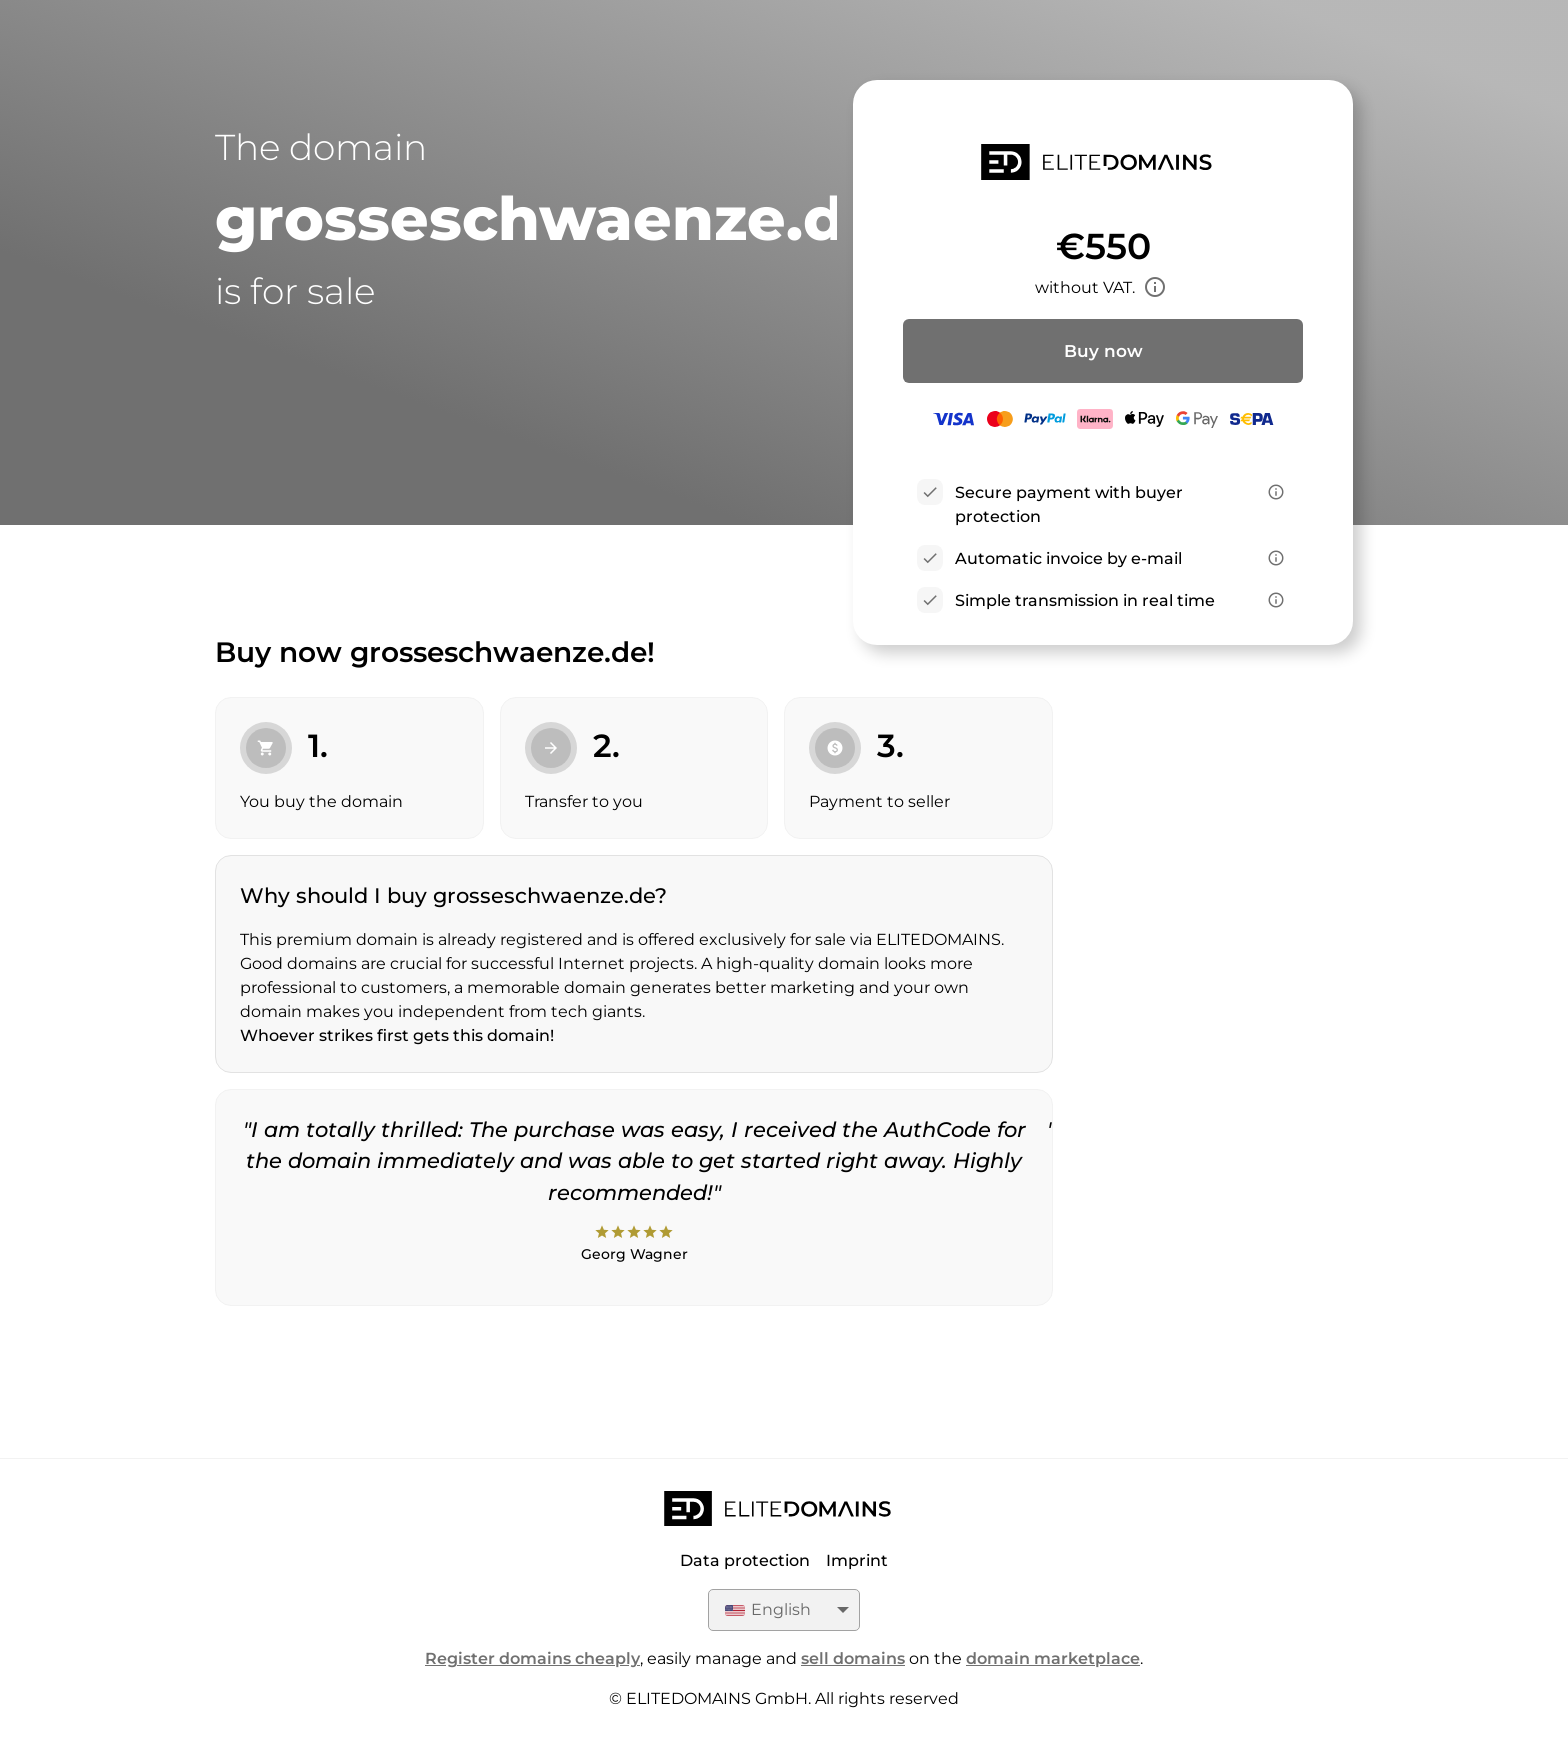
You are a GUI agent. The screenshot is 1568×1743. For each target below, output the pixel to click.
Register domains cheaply (532, 1658)
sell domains (853, 1658)
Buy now (1103, 351)
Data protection (745, 1560)
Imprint (857, 1560)
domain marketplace (1053, 1658)
